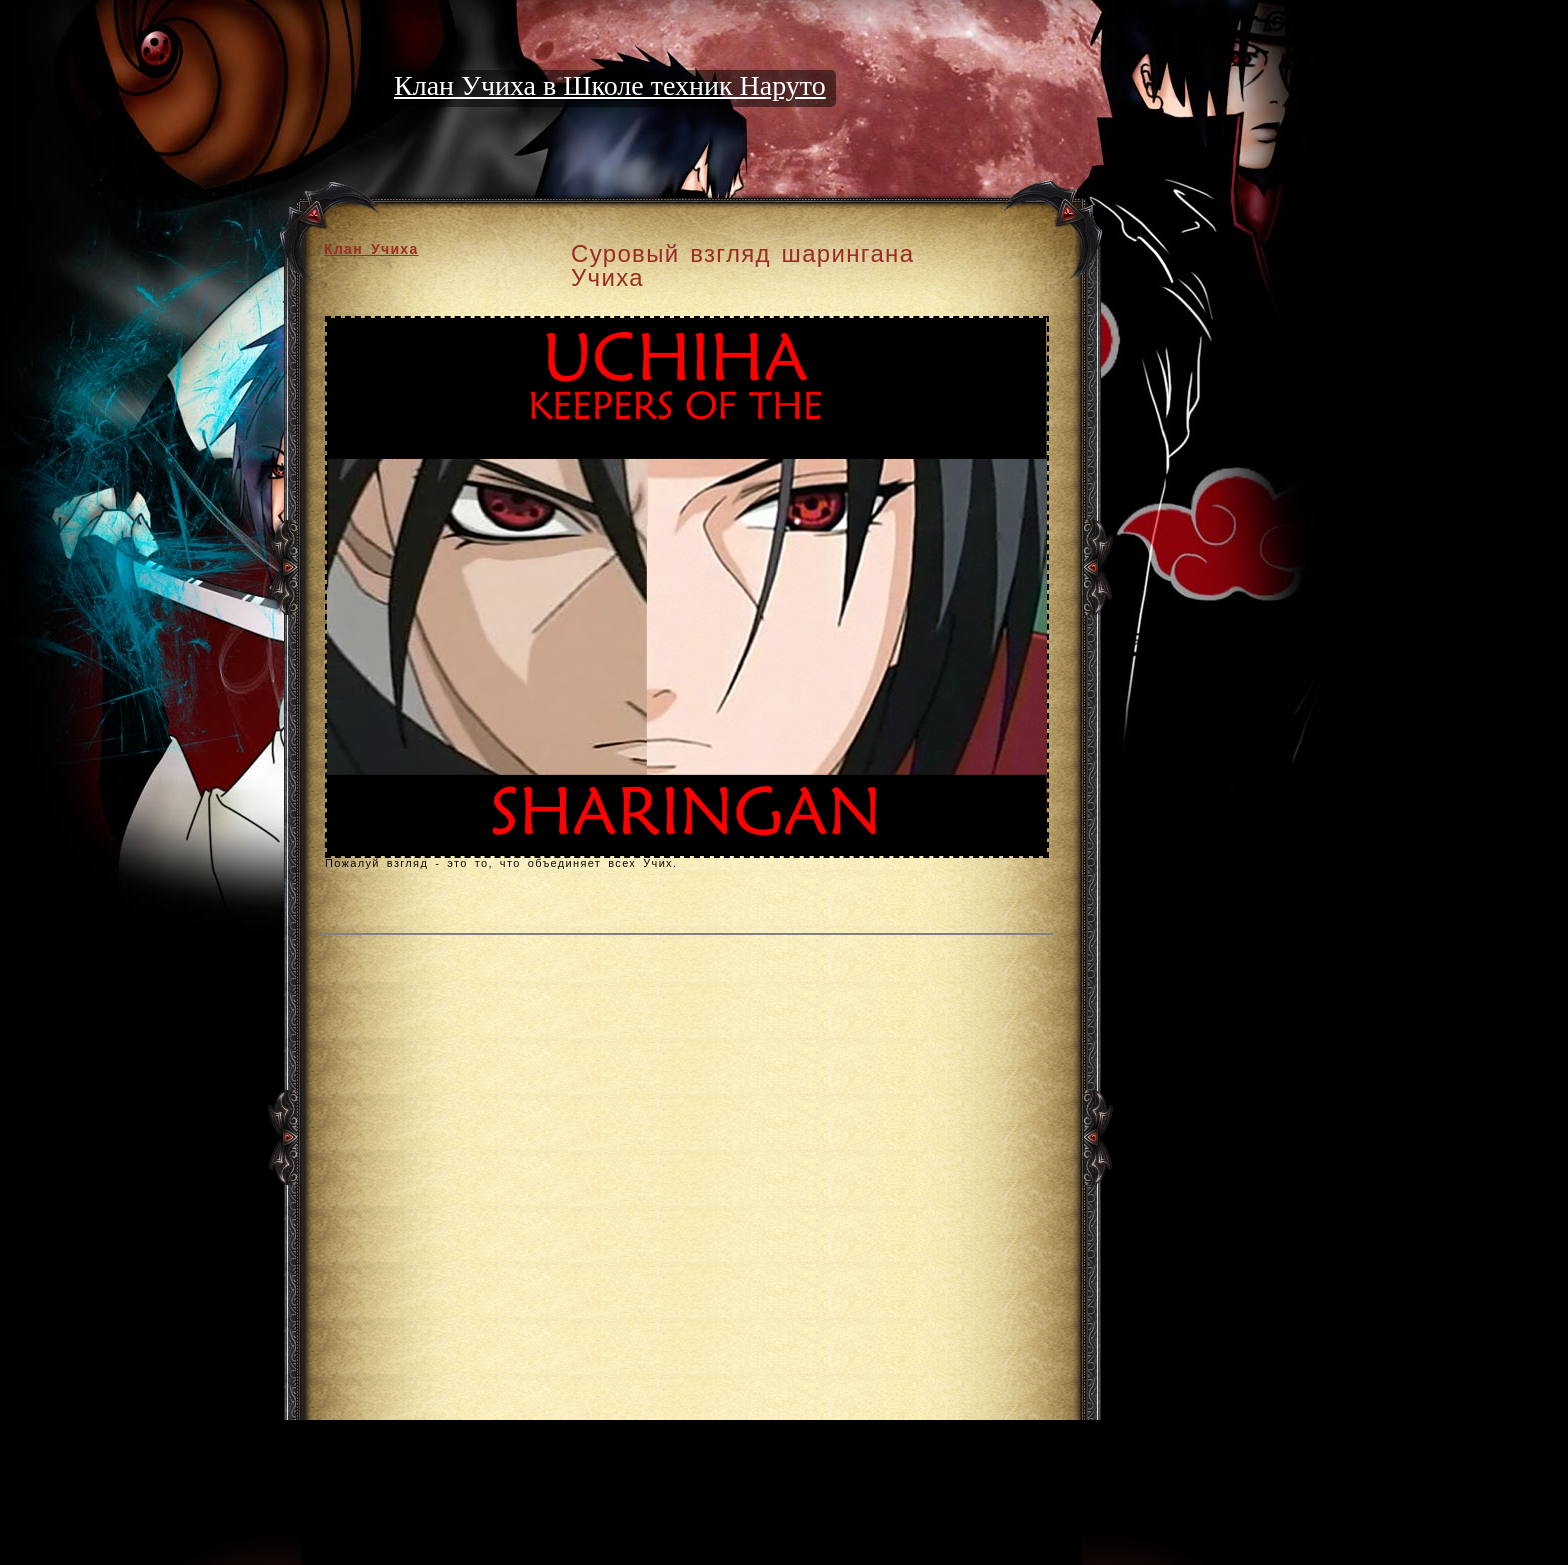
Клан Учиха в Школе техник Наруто (610, 85)
